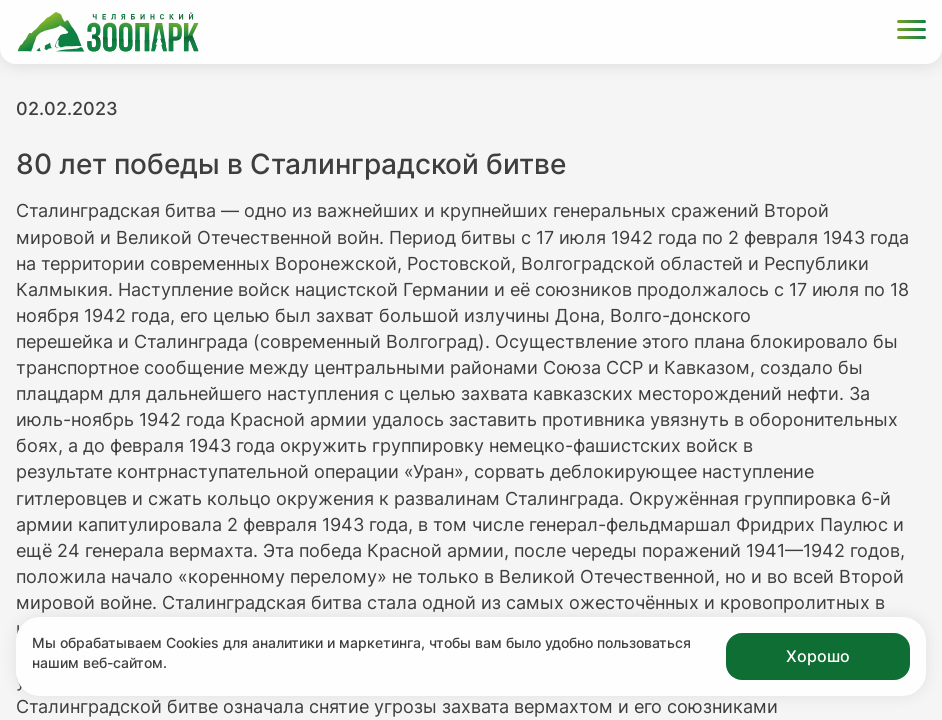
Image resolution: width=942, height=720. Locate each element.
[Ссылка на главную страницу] (108, 32)
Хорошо (818, 656)
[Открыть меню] (911, 32)
